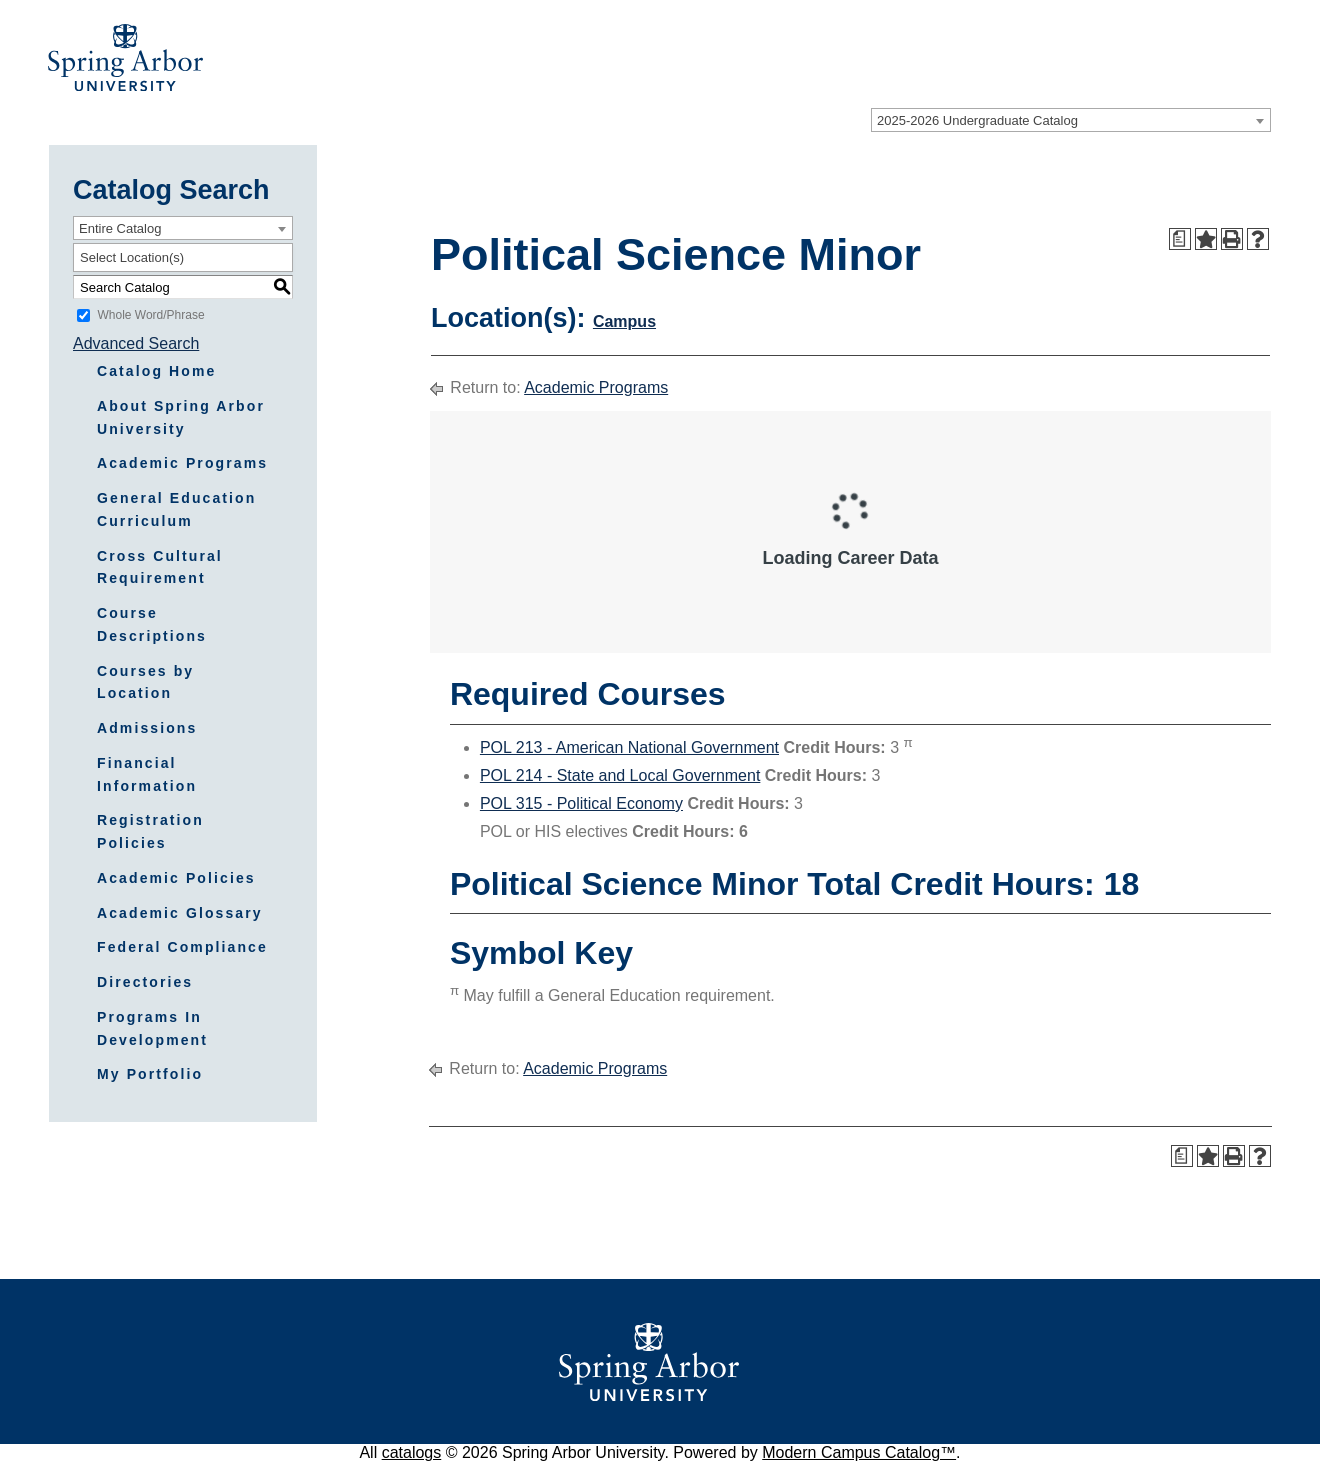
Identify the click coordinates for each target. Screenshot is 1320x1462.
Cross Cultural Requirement (160, 567)
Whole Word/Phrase (150, 315)
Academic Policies (176, 878)
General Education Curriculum (176, 509)
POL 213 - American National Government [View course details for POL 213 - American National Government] (629, 747)
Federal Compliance (182, 947)
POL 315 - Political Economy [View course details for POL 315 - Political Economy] (581, 803)
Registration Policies (150, 831)
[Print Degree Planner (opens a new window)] (1180, 239)
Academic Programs (182, 463)
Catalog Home (156, 371)
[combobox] (1071, 120)
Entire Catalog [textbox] (120, 228)
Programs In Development (152, 1028)
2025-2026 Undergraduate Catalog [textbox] (977, 120)
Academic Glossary (180, 913)
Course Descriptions (152, 624)
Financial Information (147, 774)
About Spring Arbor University (181, 417)
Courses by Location (145, 682)
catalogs (412, 1452)
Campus (624, 321)
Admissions (147, 728)
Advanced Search (136, 343)
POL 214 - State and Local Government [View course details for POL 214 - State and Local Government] (620, 775)
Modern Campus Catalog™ (859, 1452)
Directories (145, 982)
